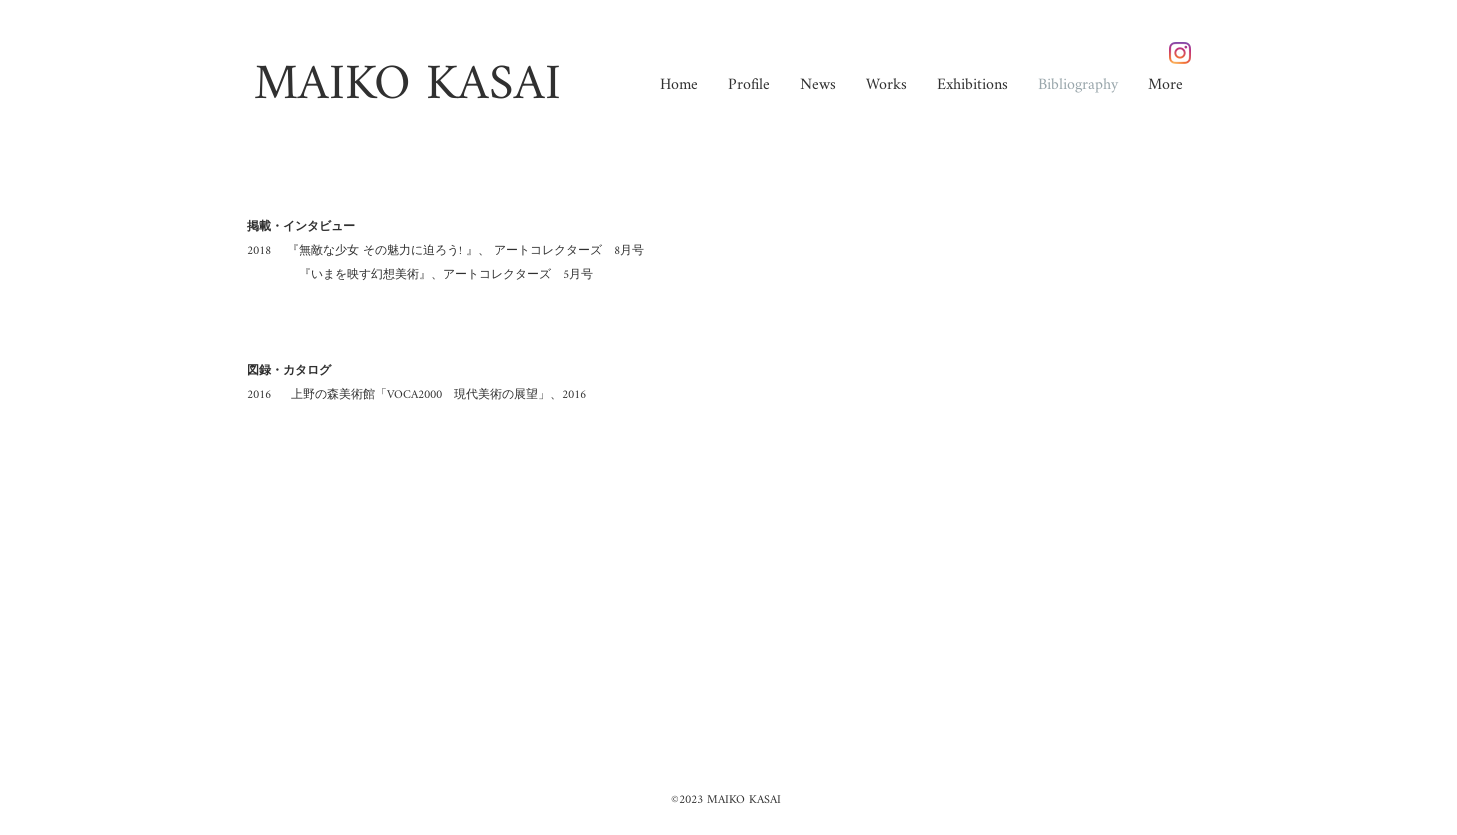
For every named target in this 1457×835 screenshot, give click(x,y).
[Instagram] (1180, 53)
